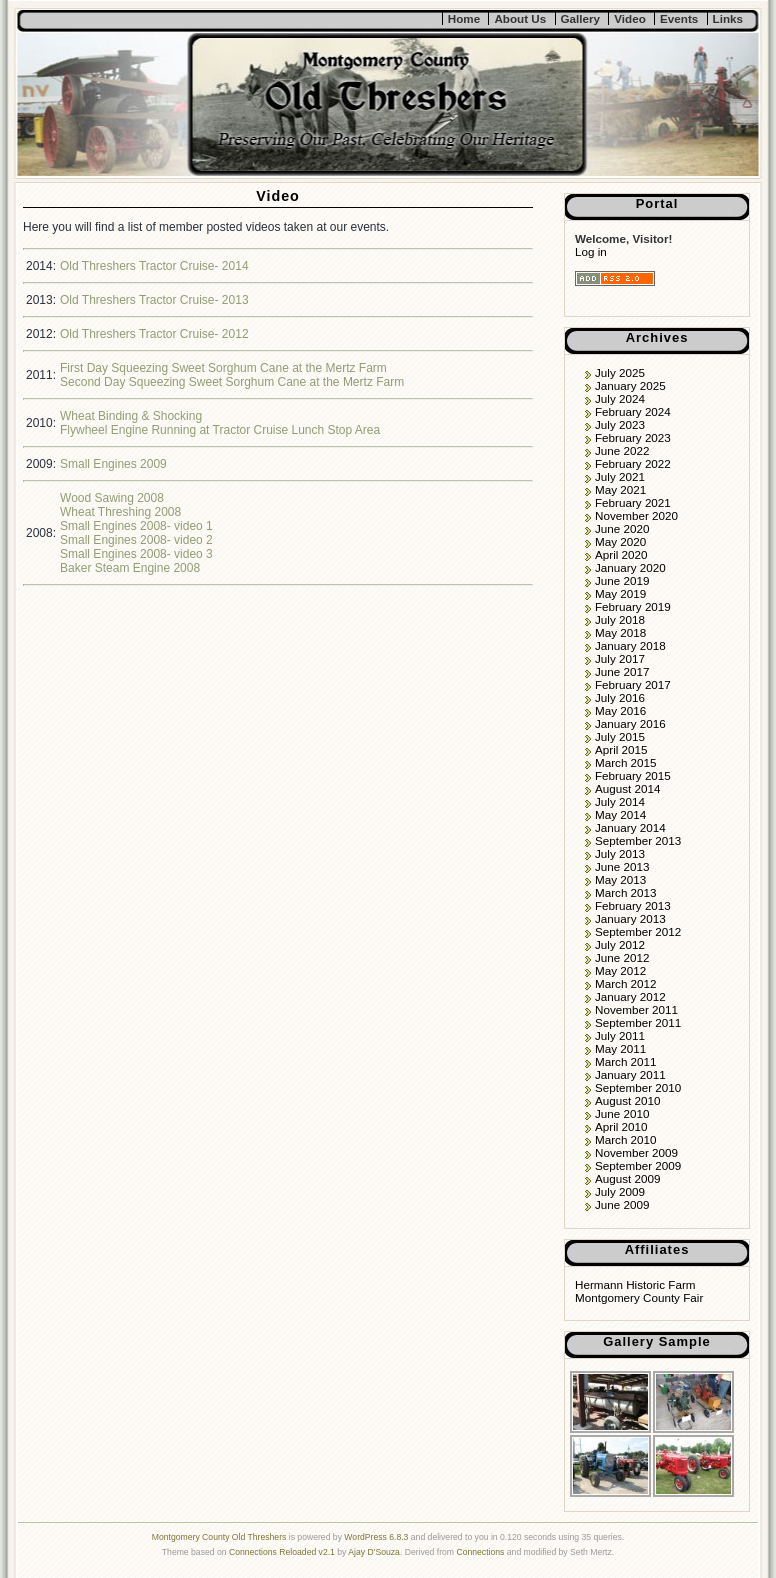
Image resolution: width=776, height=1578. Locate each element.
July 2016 (620, 697)
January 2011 (630, 1074)
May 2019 (620, 593)
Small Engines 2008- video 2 (136, 540)
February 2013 (633, 905)
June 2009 (622, 1204)
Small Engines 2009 (113, 464)
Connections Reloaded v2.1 (282, 1552)
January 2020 (630, 567)
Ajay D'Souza (374, 1552)
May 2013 (620, 879)
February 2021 (633, 502)
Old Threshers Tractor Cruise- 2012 (154, 334)
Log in (591, 251)
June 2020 (622, 528)
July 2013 (620, 853)
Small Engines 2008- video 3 (136, 554)
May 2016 (620, 710)
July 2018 (620, 619)
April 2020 (621, 554)
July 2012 (620, 944)
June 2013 (622, 866)
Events (679, 18)
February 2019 (633, 606)
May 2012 (620, 970)
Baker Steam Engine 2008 (130, 568)
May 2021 (620, 489)
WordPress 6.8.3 (376, 1537)
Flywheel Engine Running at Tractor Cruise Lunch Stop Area (220, 430)
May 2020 (620, 541)
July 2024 (620, 398)
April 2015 (621, 749)
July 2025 (620, 372)
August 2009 (627, 1178)
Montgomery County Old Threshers (219, 1537)
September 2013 (638, 840)
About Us (520, 18)
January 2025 (630, 385)
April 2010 (621, 1126)
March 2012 (626, 983)
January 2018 (630, 645)
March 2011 (626, 1061)
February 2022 (633, 463)
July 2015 (620, 736)
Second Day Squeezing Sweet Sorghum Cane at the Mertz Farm (232, 382)
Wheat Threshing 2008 (120, 512)
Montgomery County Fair (639, 1297)
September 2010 (638, 1087)
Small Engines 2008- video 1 (136, 526)
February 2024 (633, 411)
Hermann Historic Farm (635, 1284)
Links (728, 18)
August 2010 (627, 1100)
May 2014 (620, 814)
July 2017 (620, 658)
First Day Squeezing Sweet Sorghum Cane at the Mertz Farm (223, 368)
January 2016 (630, 723)
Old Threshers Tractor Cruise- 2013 (154, 300)
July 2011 (620, 1035)
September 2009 (638, 1165)
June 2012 (622, 957)
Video (630, 18)
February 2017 (633, 684)
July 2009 (620, 1191)
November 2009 (636, 1152)
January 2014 (630, 827)
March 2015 (626, 762)
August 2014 (627, 788)
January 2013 (630, 918)
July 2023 (620, 424)
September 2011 (638, 1022)
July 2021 (620, 476)
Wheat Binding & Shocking (131, 416)
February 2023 (633, 437)
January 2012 (630, 996)
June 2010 (622, 1113)
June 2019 (622, 580)
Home (464, 18)
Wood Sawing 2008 (112, 498)
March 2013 (626, 892)
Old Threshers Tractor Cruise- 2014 (154, 266)
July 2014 (620, 801)
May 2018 (620, 632)
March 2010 (626, 1139)
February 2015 (633, 775)
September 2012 (638, 931)
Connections (480, 1552)
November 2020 (636, 515)
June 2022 (622, 450)
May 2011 (620, 1048)
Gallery (581, 18)
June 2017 (622, 671)
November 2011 (636, 1009)
